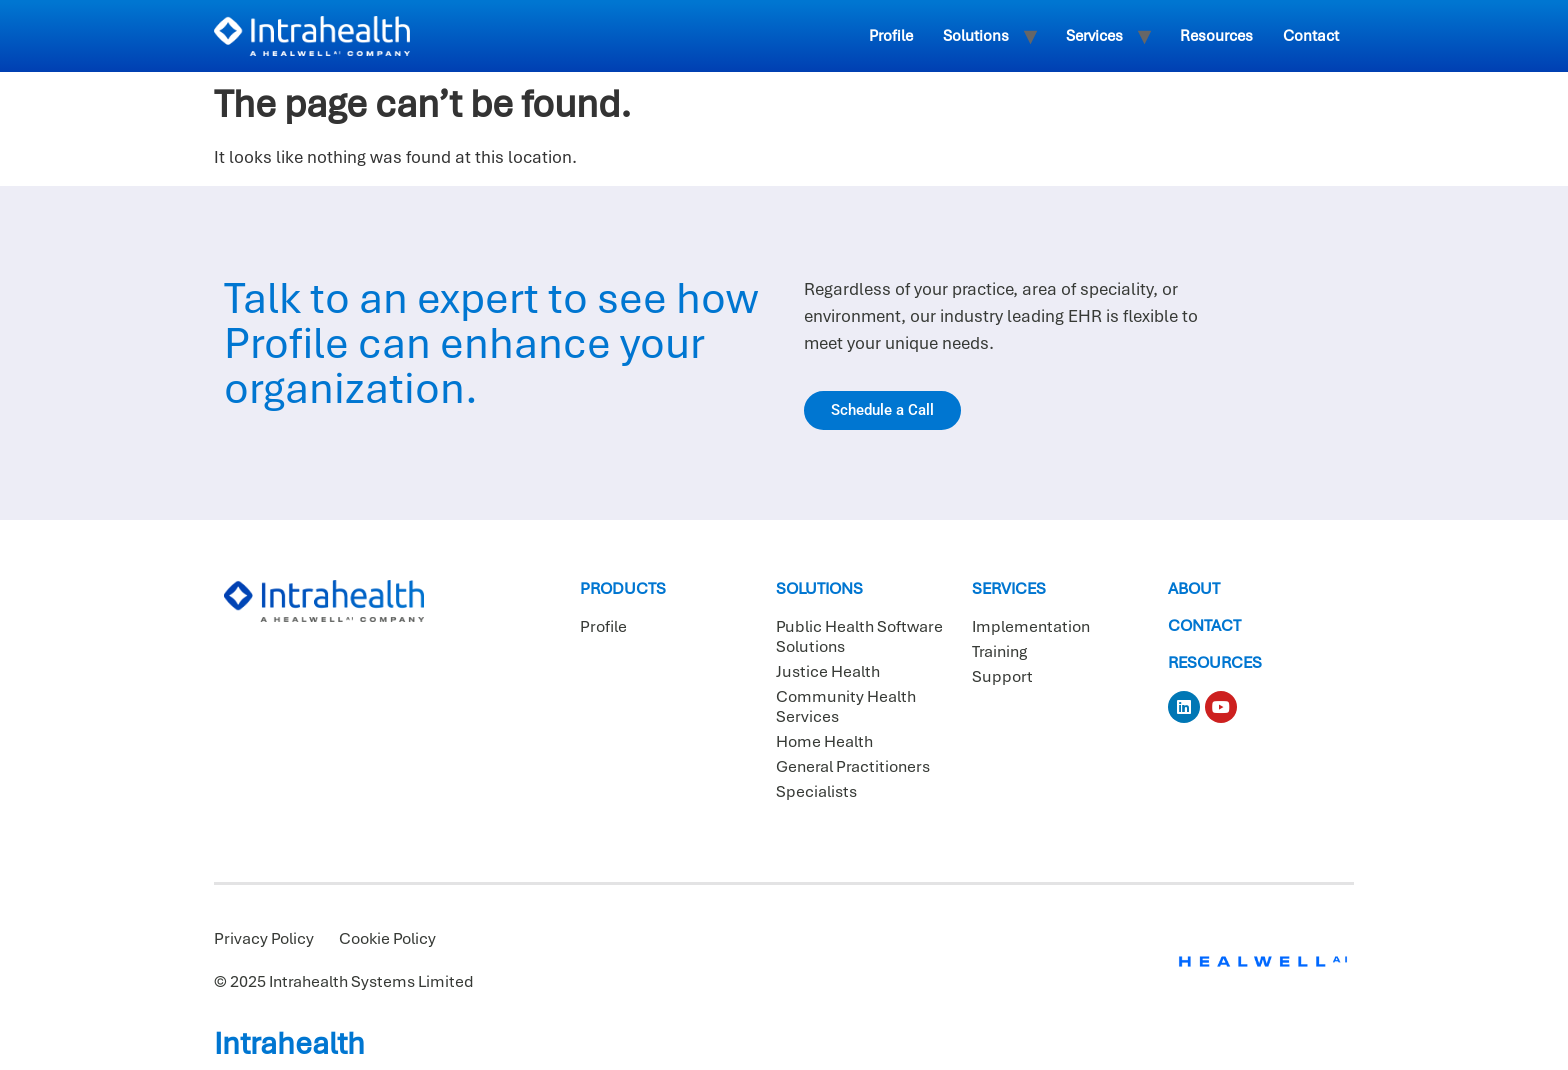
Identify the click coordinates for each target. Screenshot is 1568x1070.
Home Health (824, 742)
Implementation (1031, 627)
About (1194, 588)
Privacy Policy (264, 939)
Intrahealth (289, 1043)
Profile (891, 36)
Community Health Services (846, 707)
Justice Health (828, 672)
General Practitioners (853, 767)
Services (1094, 36)
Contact (1311, 36)
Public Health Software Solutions (859, 637)
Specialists (816, 792)
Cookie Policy (387, 939)
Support (1002, 677)
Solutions (976, 36)
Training (999, 652)
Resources (1216, 36)
